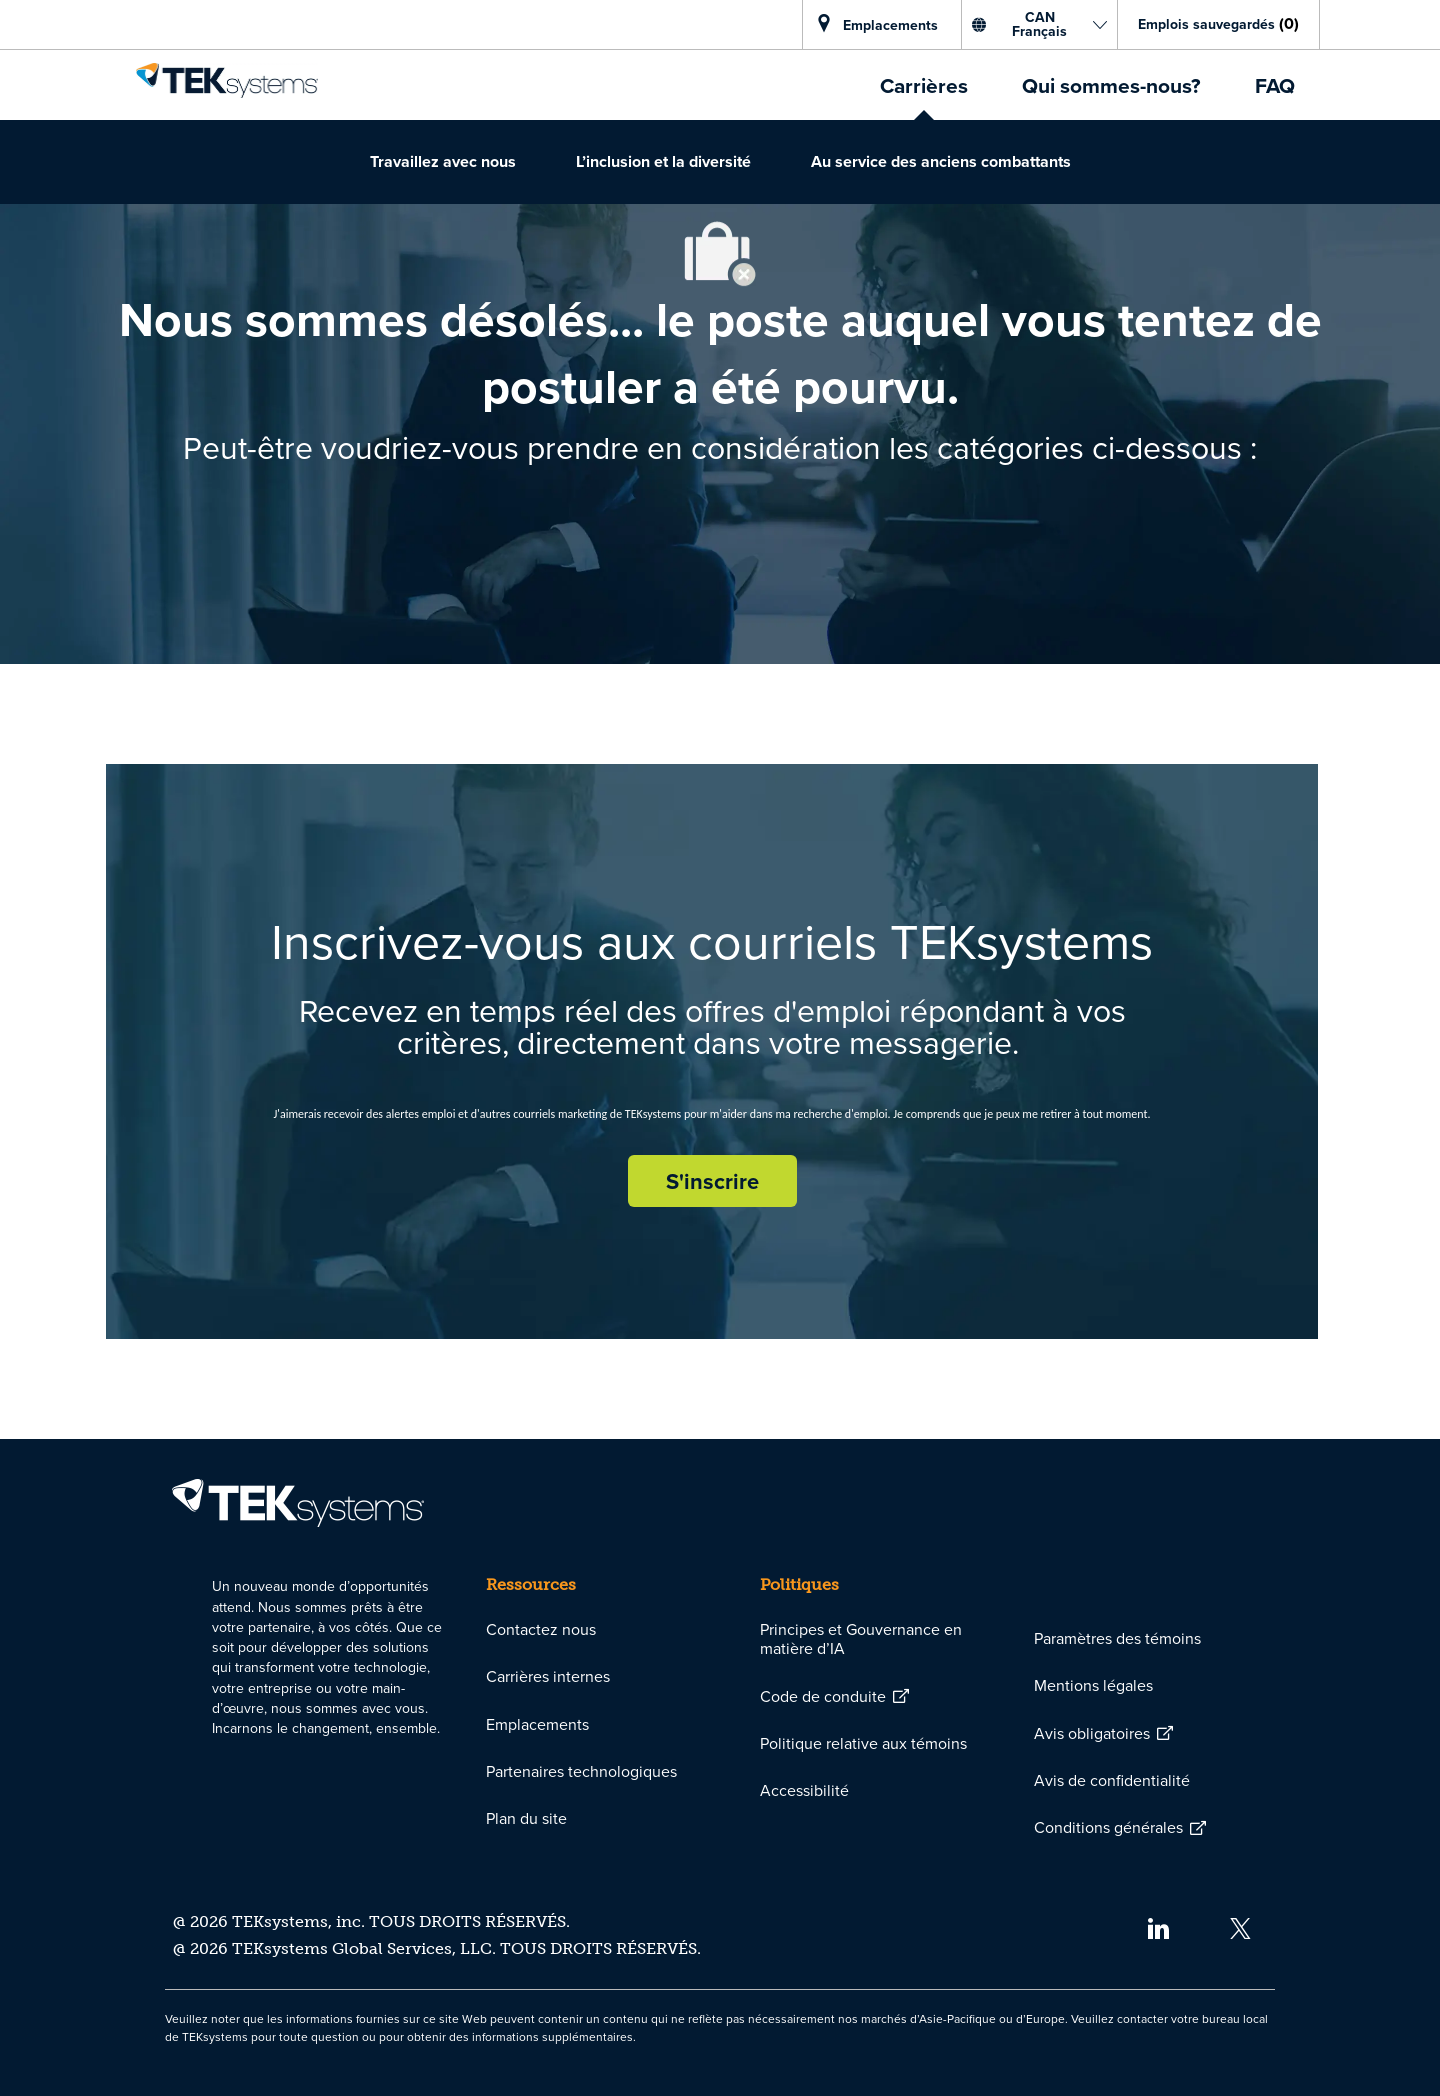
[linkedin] (1157, 1926)
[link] (227, 80)
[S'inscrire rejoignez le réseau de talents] (712, 1181)
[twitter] (1240, 1926)
